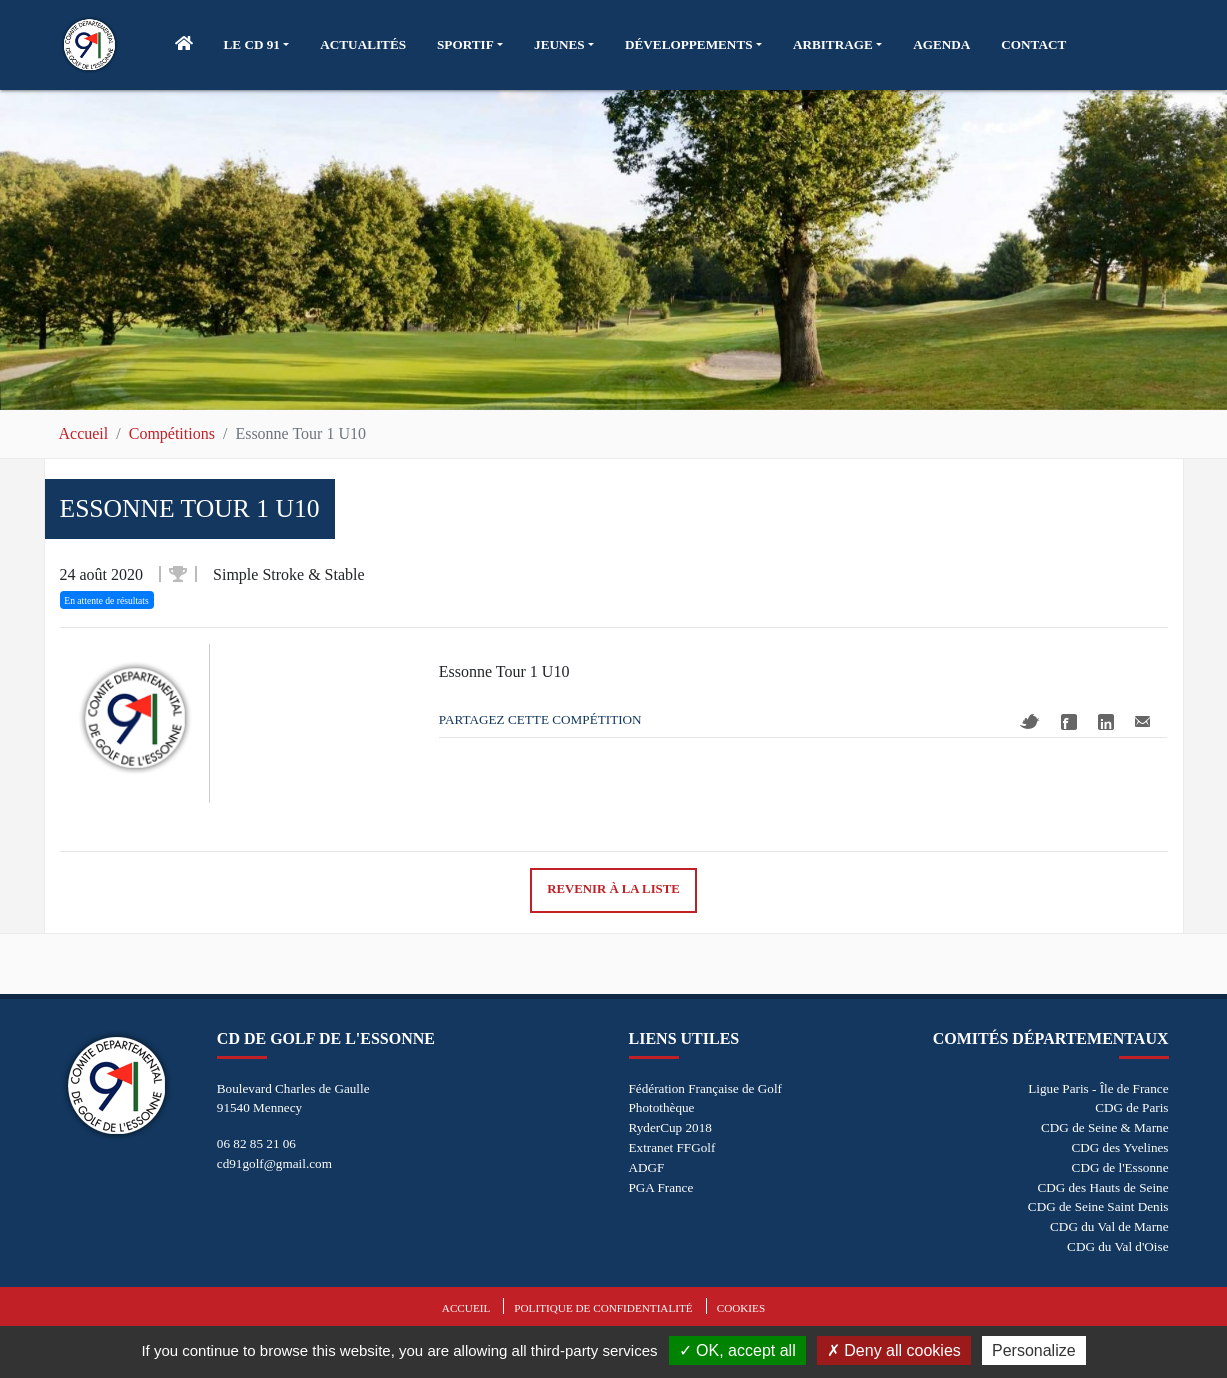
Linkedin (1106, 722)
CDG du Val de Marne (1109, 1226)
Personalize (1034, 1350)
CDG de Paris (1131, 1107)
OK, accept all (737, 1350)
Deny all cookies (894, 1350)
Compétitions (172, 433)
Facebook (1069, 722)
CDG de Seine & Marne (1104, 1127)
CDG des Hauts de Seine (1102, 1187)
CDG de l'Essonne (1120, 1167)
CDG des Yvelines (1119, 1147)
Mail (1142, 721)
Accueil (84, 433)
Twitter (1030, 721)
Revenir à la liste (613, 889)
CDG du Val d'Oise (1117, 1246)
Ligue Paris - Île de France (1098, 1088)
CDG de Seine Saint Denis (1098, 1206)
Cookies (741, 1308)
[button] (257, 45)
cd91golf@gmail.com (274, 1163)
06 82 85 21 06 (256, 1143)
